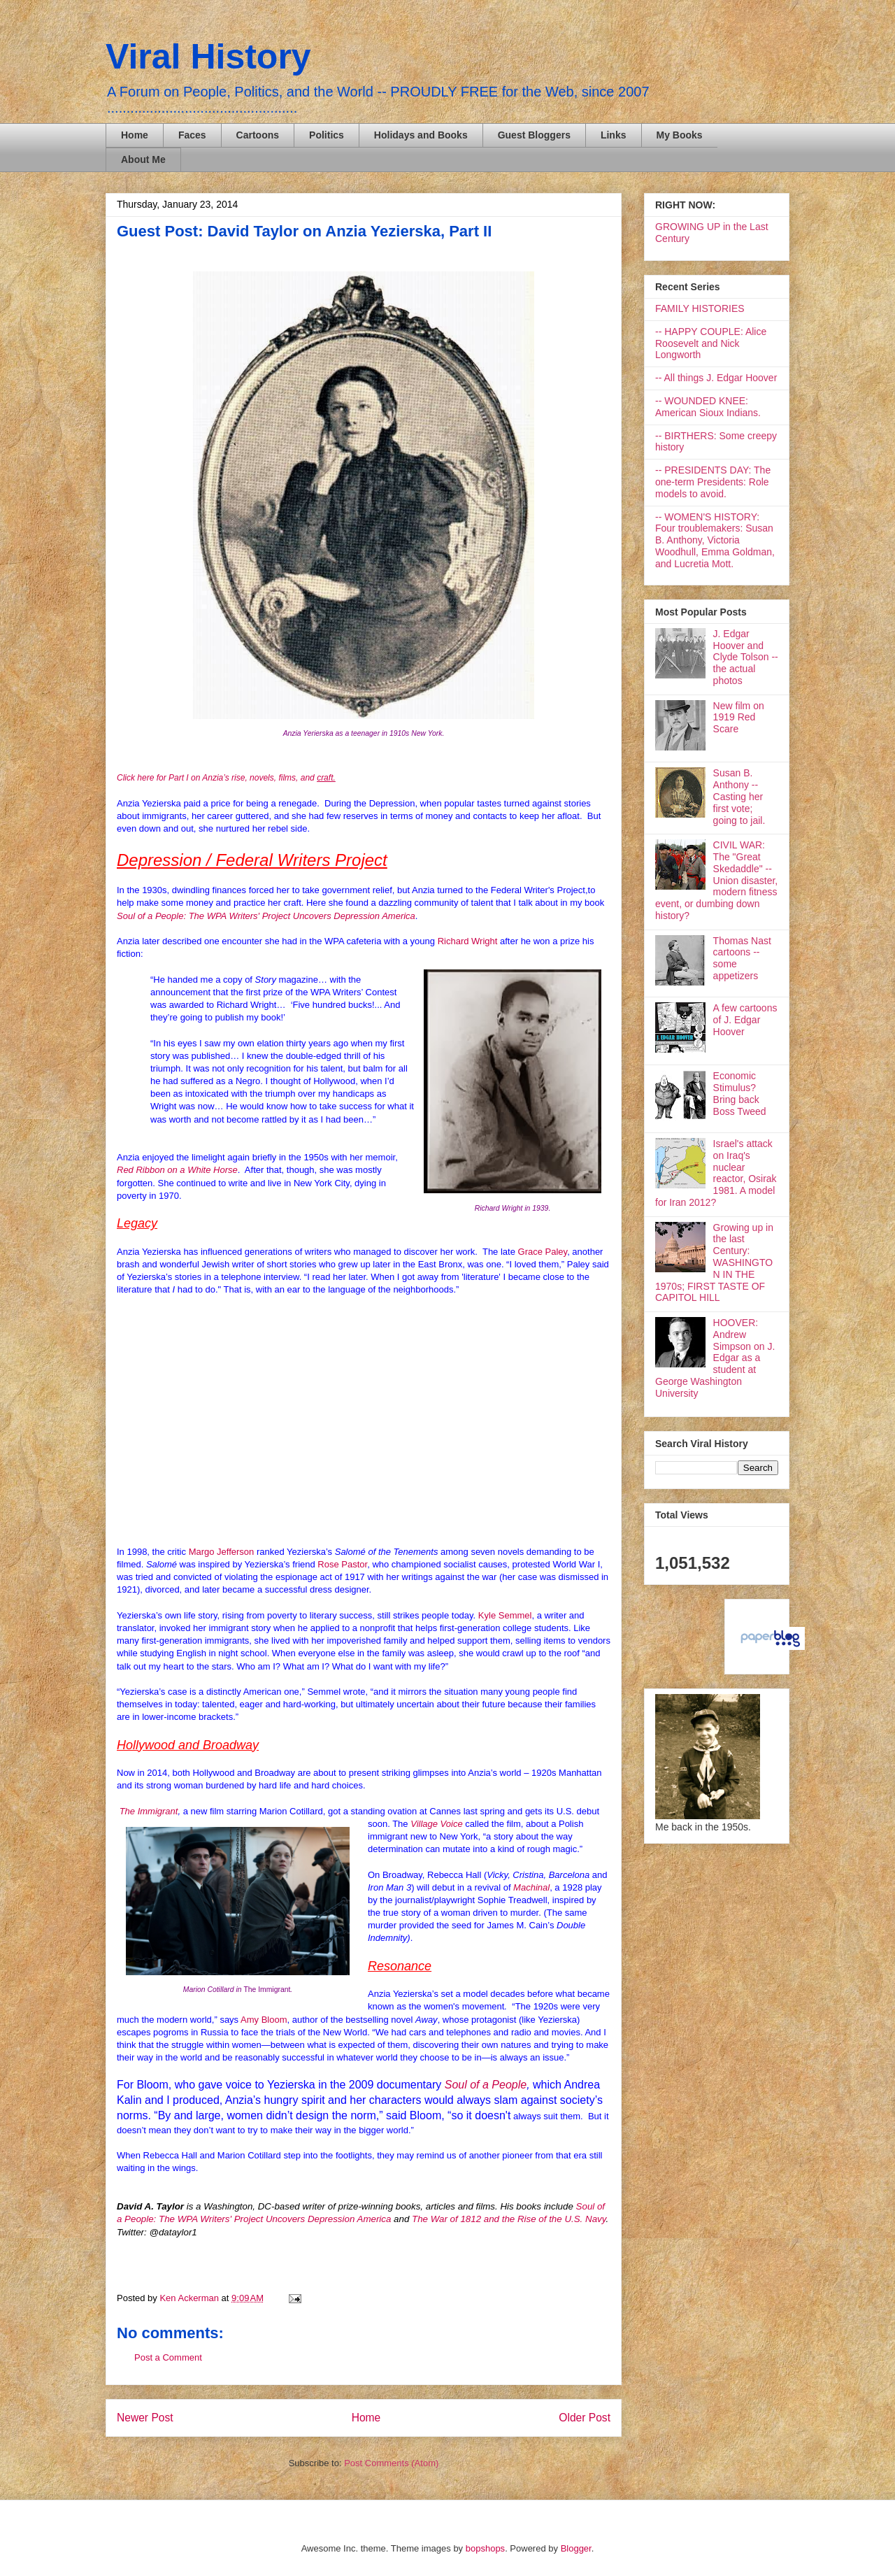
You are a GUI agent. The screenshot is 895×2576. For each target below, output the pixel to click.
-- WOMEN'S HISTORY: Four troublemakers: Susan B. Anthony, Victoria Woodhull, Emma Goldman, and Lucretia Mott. (715, 540)
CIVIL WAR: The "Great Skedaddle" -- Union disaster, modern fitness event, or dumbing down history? (716, 880)
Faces (192, 135)
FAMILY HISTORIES (700, 308)
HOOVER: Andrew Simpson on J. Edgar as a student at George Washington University (715, 1358)
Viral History (208, 56)
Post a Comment (168, 2357)
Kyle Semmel (505, 1615)
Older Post (584, 2418)
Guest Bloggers (534, 135)
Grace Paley (543, 1251)
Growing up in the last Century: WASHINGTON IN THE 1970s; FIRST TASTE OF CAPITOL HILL (714, 1263)
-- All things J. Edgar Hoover (716, 377)
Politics (326, 135)
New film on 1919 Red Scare (738, 717)
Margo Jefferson (222, 1551)
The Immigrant (149, 1811)
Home (134, 135)
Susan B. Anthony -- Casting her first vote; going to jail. (739, 796)
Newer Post (145, 2418)
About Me (143, 159)
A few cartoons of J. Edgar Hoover (745, 1019)
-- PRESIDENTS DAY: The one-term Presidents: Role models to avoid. (713, 481)
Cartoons (257, 135)
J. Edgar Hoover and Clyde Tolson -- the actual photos (745, 657)
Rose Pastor (342, 1564)
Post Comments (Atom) (391, 2463)
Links (613, 135)
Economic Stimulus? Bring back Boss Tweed (739, 1093)
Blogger (576, 2548)
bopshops (485, 2548)
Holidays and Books (421, 135)
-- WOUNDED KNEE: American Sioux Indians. (708, 406)
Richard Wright (468, 941)
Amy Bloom (264, 2019)
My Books (680, 135)
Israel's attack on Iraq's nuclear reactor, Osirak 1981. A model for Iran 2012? (716, 1173)
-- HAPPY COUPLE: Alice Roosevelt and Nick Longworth (710, 343)
